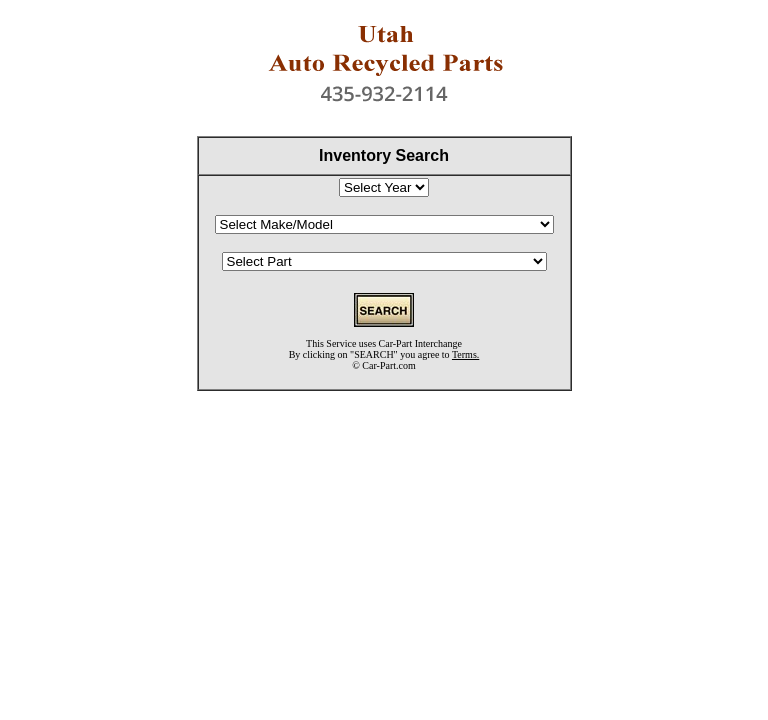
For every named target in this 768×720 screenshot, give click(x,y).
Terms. (465, 354)
